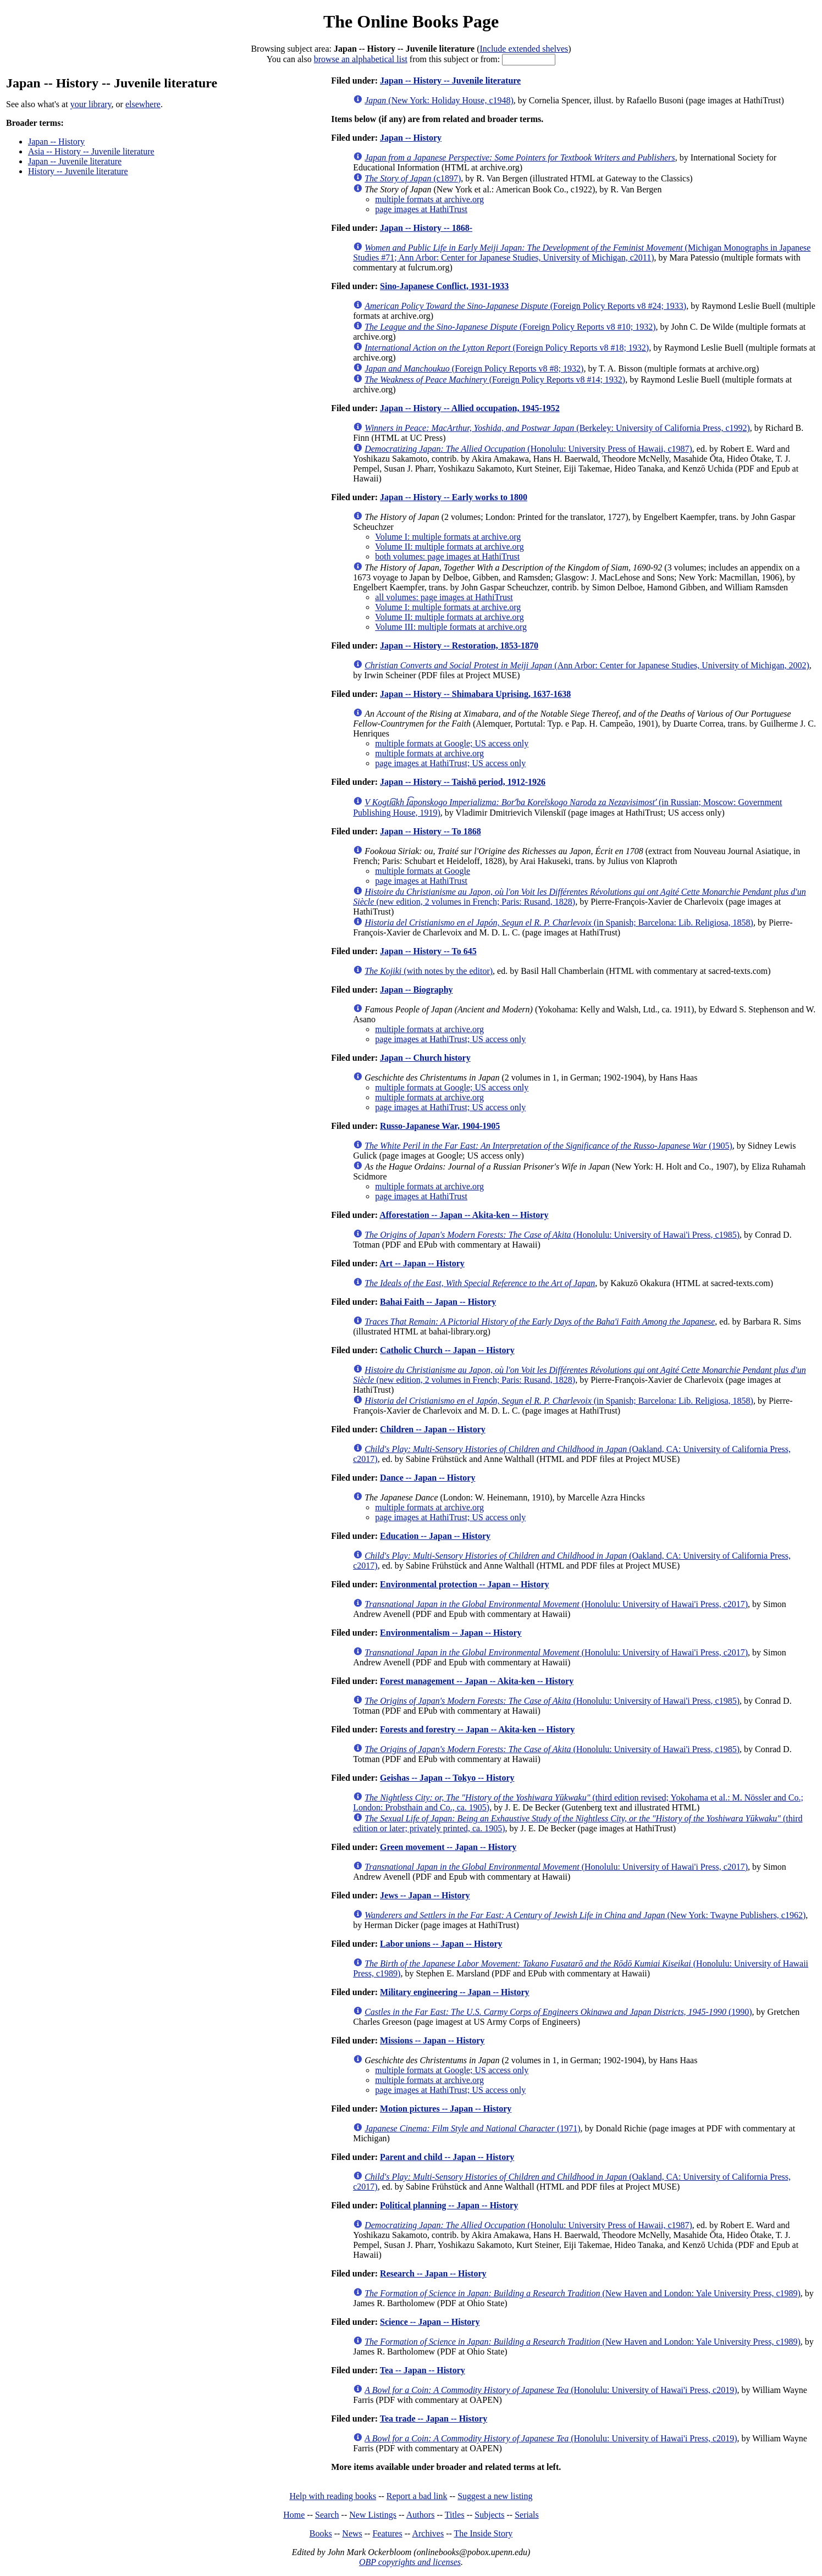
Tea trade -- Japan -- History (433, 2418)
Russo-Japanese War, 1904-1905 (440, 1126)
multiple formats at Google (422, 871)
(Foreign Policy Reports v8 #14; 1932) (495, 379)
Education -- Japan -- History (435, 1536)
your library (91, 104)
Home (294, 2514)
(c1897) (413, 178)
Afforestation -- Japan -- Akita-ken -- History (463, 1215)
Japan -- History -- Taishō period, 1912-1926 (462, 781)
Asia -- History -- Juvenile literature (91, 151)
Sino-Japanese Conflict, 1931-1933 (444, 286)
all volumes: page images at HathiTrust (443, 597)
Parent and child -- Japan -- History (447, 2157)
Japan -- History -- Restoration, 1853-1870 (459, 645)
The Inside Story (483, 2533)
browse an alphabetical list (360, 59)
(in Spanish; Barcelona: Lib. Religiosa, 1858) (559, 922)
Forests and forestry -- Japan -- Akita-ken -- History (477, 1729)
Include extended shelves (523, 48)
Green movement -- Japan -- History (448, 1847)
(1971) (472, 2128)
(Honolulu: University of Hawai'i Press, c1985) (552, 1234)
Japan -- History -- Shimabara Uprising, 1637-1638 (475, 694)
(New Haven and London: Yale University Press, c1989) (583, 2293)
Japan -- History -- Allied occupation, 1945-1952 (470, 408)
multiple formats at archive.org (429, 199)
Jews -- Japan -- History (425, 1895)
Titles (455, 2514)
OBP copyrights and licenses (410, 2562)
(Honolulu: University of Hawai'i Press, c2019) (551, 2390)
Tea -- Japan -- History (422, 2370)
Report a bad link (417, 2496)
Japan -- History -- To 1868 (430, 831)
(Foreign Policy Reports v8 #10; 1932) (510, 326)
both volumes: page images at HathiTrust (447, 556)
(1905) (548, 1145)
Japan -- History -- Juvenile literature (450, 80)
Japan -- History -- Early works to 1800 (453, 497)
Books (321, 2533)
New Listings (372, 2514)
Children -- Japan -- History (433, 1429)
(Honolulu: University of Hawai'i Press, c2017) (556, 1604)
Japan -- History (56, 141)
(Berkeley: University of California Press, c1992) (557, 428)
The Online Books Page (411, 21)
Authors (420, 2514)
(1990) (558, 2012)
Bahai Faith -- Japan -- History (438, 1301)
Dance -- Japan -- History (427, 1477)
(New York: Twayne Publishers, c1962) (585, 1915)
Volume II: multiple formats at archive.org (449, 546)
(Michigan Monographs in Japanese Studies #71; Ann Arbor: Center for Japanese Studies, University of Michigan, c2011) (581, 252)
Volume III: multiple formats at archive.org (451, 626)
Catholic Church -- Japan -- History (447, 1350)
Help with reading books (332, 2496)
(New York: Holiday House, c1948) (439, 100)
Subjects (489, 2514)
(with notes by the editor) (429, 971)
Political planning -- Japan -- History (449, 2205)
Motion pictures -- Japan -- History (445, 2108)
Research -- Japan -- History (433, 2273)
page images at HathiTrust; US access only (450, 763)
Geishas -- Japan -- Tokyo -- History (447, 1777)
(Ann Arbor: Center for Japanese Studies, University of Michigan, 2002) (587, 665)
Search (327, 2514)
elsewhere (143, 104)
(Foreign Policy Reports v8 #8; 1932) (474, 368)
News (352, 2533)
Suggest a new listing (494, 2496)
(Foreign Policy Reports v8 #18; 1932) (507, 347)
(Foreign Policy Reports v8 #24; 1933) (525, 306)
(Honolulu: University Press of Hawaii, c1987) (528, 448)
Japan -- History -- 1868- (426, 227)
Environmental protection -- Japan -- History (464, 1584)
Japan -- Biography (416, 989)
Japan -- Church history (425, 1057)
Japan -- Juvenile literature (75, 161)
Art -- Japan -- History (422, 1263)
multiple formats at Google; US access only (451, 743)
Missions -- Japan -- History (432, 2040)
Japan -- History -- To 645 (428, 951)
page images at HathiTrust (421, 209)
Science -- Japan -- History (429, 2321)
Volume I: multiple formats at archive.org (448, 536)
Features (387, 2533)
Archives (428, 2533)
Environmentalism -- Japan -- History (450, 1632)
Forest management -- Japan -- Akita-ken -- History (476, 1681)
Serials (527, 2514)
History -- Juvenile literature (78, 171)
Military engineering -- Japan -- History (454, 1992)
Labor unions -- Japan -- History (441, 1943)
